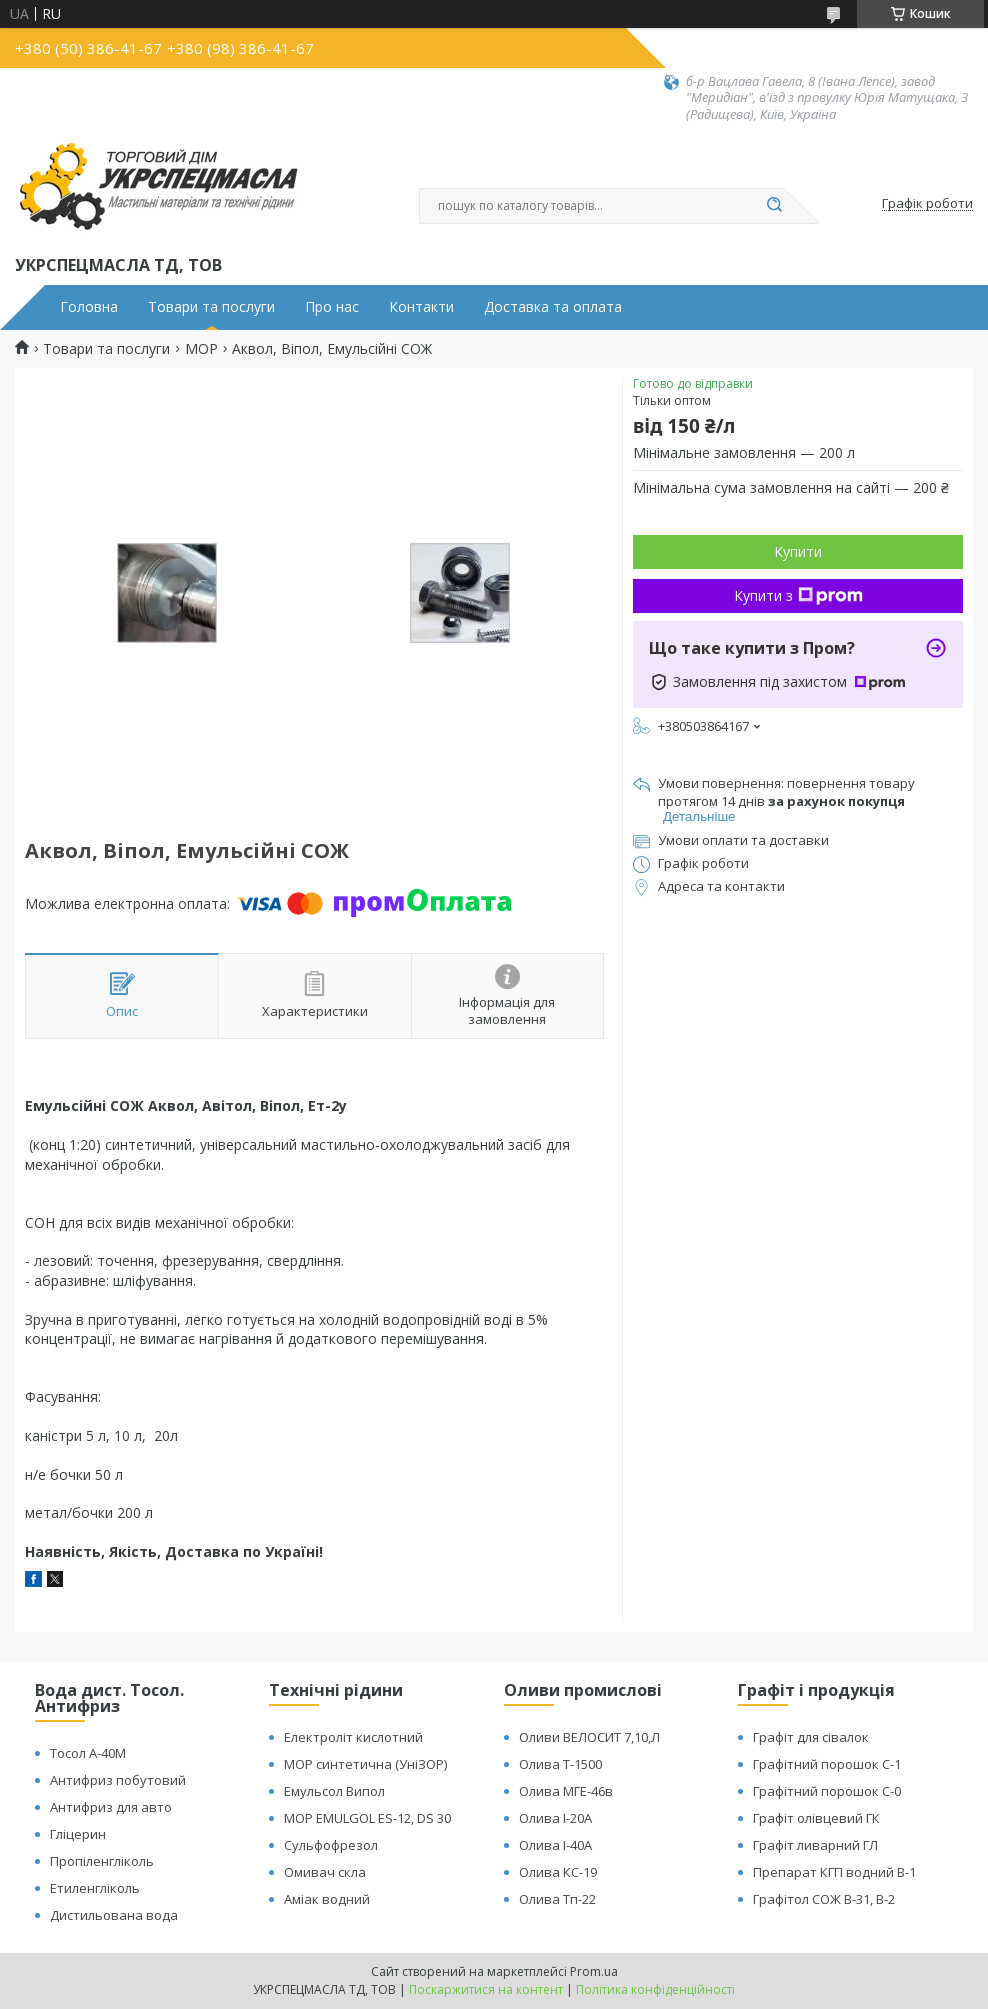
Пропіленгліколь (102, 1861)
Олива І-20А (555, 1818)
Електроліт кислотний (353, 1737)
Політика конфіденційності (655, 1989)
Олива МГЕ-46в (566, 1791)
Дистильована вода (114, 1915)
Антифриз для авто (111, 1807)
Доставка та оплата (553, 307)
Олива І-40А (555, 1845)
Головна (89, 307)
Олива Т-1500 (560, 1764)
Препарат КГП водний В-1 (834, 1872)
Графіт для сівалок (811, 1737)
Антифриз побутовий (118, 1780)
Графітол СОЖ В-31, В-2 (824, 1899)
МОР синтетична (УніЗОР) (365, 1764)
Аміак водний (327, 1899)
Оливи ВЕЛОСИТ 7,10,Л (589, 1737)
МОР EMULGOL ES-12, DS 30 (367, 1818)
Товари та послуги (211, 307)
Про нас (332, 307)
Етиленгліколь (95, 1888)
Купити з (798, 595)
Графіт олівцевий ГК (816, 1818)
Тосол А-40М (88, 1753)
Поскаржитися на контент (486, 1989)
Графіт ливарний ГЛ (815, 1845)
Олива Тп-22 (557, 1899)
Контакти (421, 307)
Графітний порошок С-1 (827, 1764)
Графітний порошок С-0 (827, 1791)
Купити (798, 551)
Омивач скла (325, 1872)
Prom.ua (594, 1971)
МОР (201, 349)
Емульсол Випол (334, 1791)
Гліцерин (78, 1834)
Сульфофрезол (331, 1845)
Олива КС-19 (558, 1872)
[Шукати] (774, 206)
